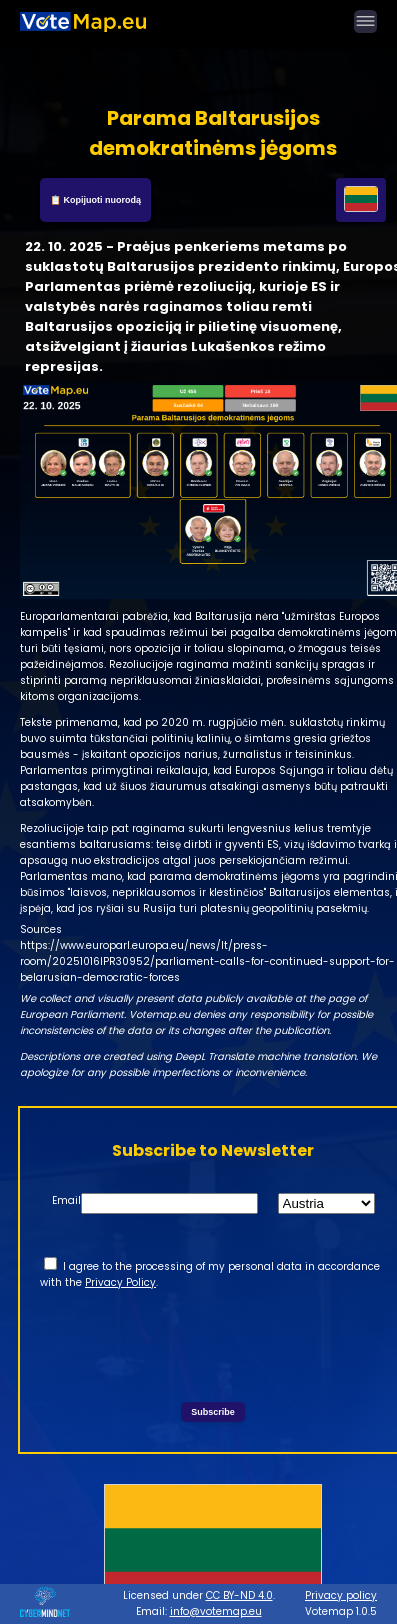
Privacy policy (341, 1595)
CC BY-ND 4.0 (239, 1595)
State (239, 1200)
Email (66, 1200)
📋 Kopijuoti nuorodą (95, 200)
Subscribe (213, 1412)
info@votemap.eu (216, 1611)
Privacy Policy (120, 1282)
